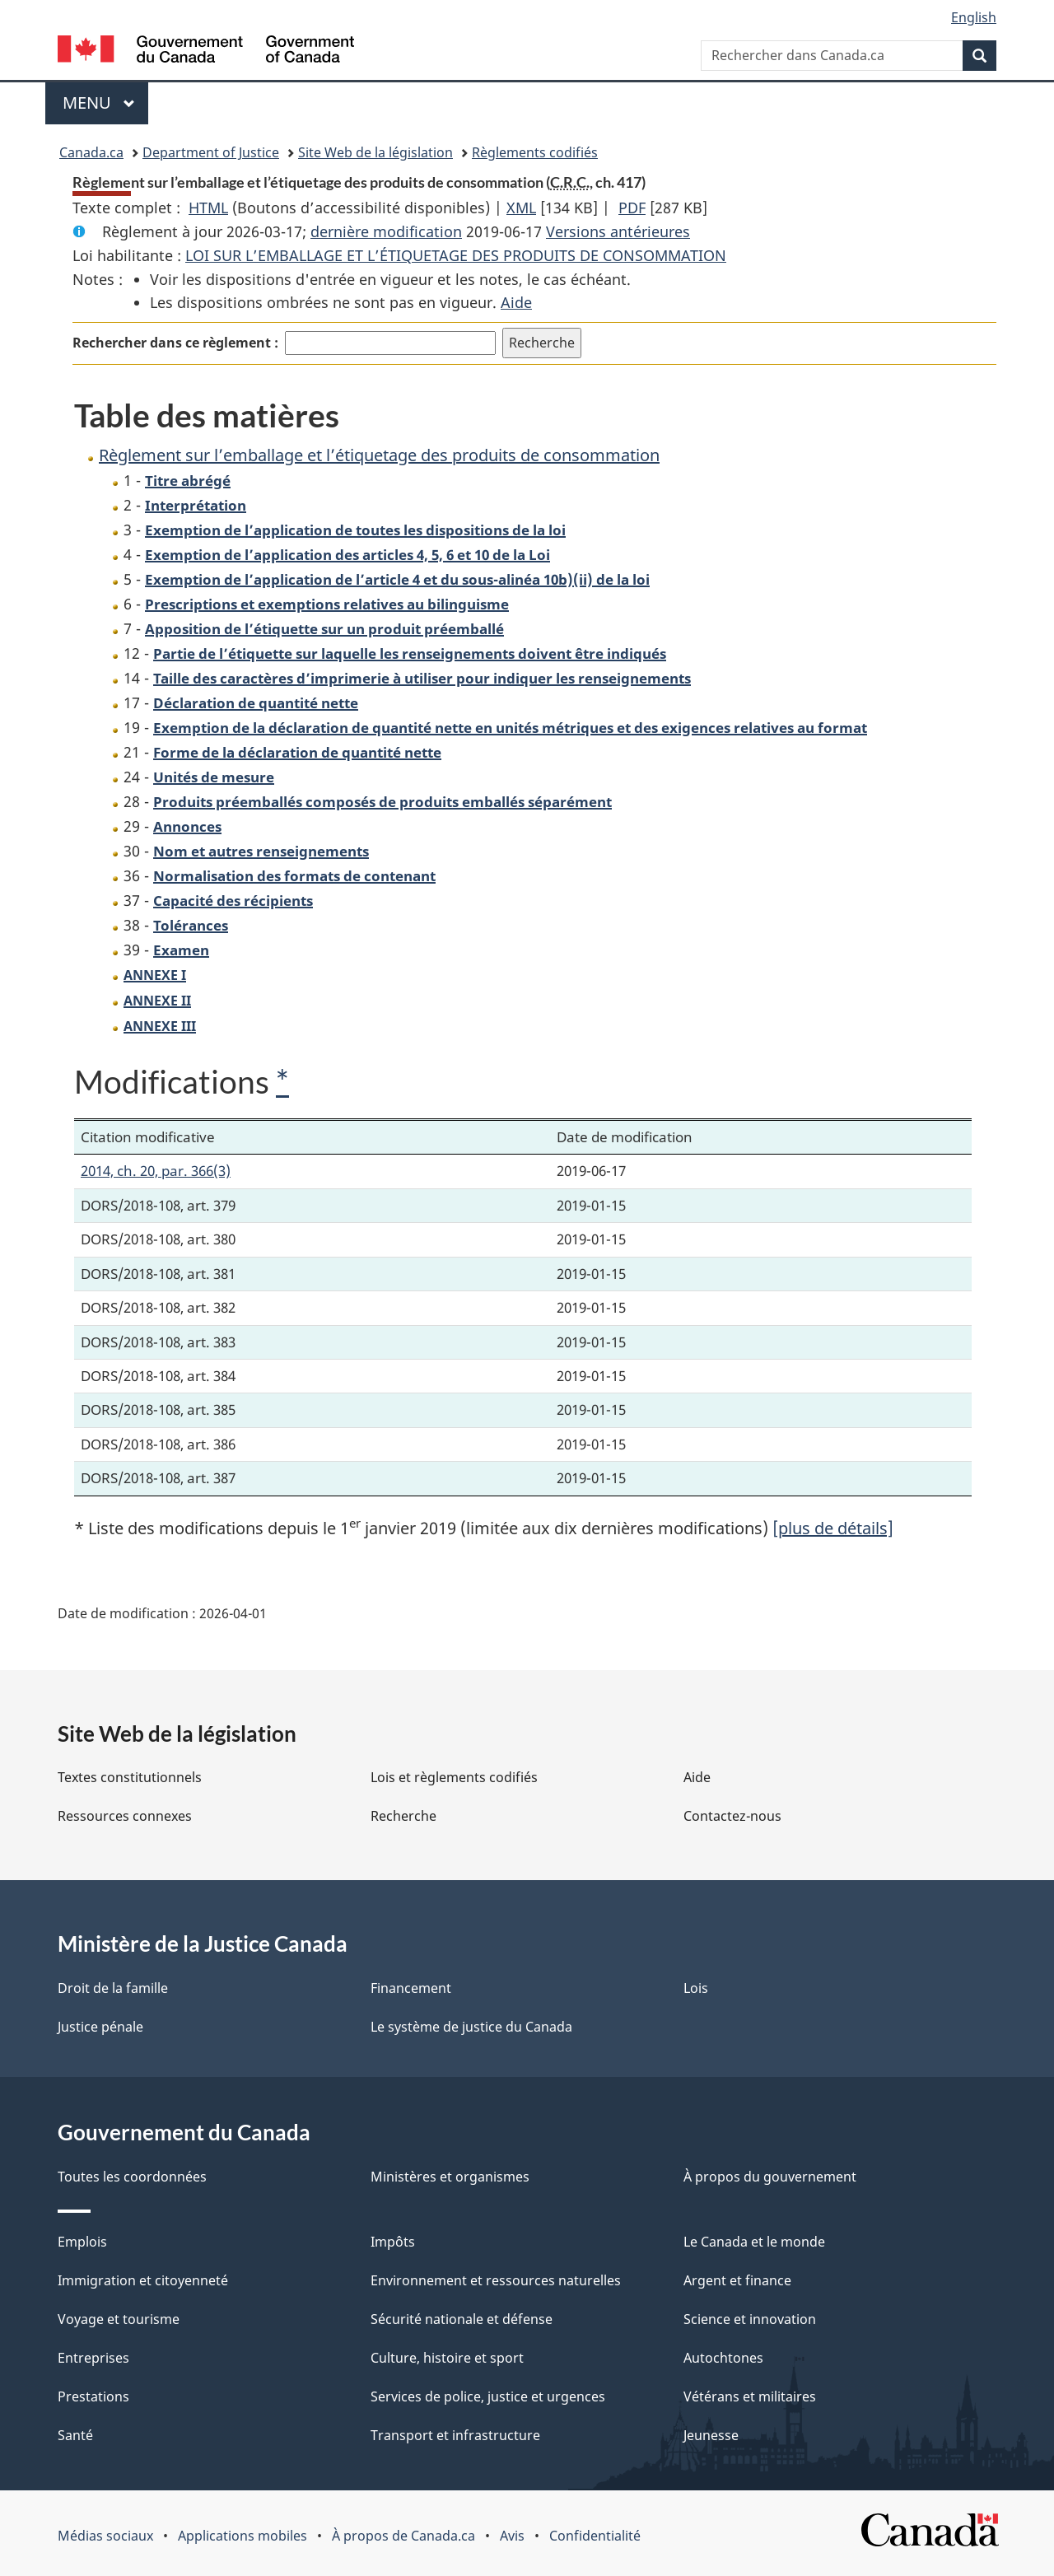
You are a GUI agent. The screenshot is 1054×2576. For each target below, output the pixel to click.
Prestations (93, 2396)
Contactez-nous (732, 1816)
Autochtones (723, 2358)
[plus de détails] (832, 1528)
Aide (516, 302)
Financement (411, 1988)
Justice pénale (100, 2027)
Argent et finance (737, 2280)
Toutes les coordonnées (132, 2177)
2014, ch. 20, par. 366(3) (156, 1170)
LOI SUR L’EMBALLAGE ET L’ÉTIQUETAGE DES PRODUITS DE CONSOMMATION (455, 255)
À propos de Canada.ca (403, 2536)
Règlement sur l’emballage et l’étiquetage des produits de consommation (379, 455)
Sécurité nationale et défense (462, 2319)
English (973, 17)
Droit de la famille (113, 1988)
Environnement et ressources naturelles (496, 2280)
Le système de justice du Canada (471, 2027)
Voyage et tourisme (119, 2319)
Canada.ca (91, 152)
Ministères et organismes (450, 2177)
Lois (695, 1988)
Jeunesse (711, 2435)
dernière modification (386, 231)
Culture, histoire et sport (447, 2358)
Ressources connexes (125, 1816)
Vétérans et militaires (749, 2396)
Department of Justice (210, 152)
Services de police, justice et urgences (488, 2396)
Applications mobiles (242, 2536)
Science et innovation (749, 2319)
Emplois (82, 2242)
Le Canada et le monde (754, 2242)
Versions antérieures (618, 231)
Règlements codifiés (535, 152)
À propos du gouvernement (769, 2177)
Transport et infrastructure (455, 2435)
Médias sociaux (105, 2536)
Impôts (393, 2242)
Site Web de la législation (375, 152)
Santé (75, 2435)
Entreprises (93, 2358)
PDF (632, 207)
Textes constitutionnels (130, 1777)
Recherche (403, 1816)
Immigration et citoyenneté (143, 2280)
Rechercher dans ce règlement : (175, 343)
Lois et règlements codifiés (454, 1777)
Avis (512, 2536)
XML (521, 207)
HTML (208, 207)
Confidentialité (595, 2536)
